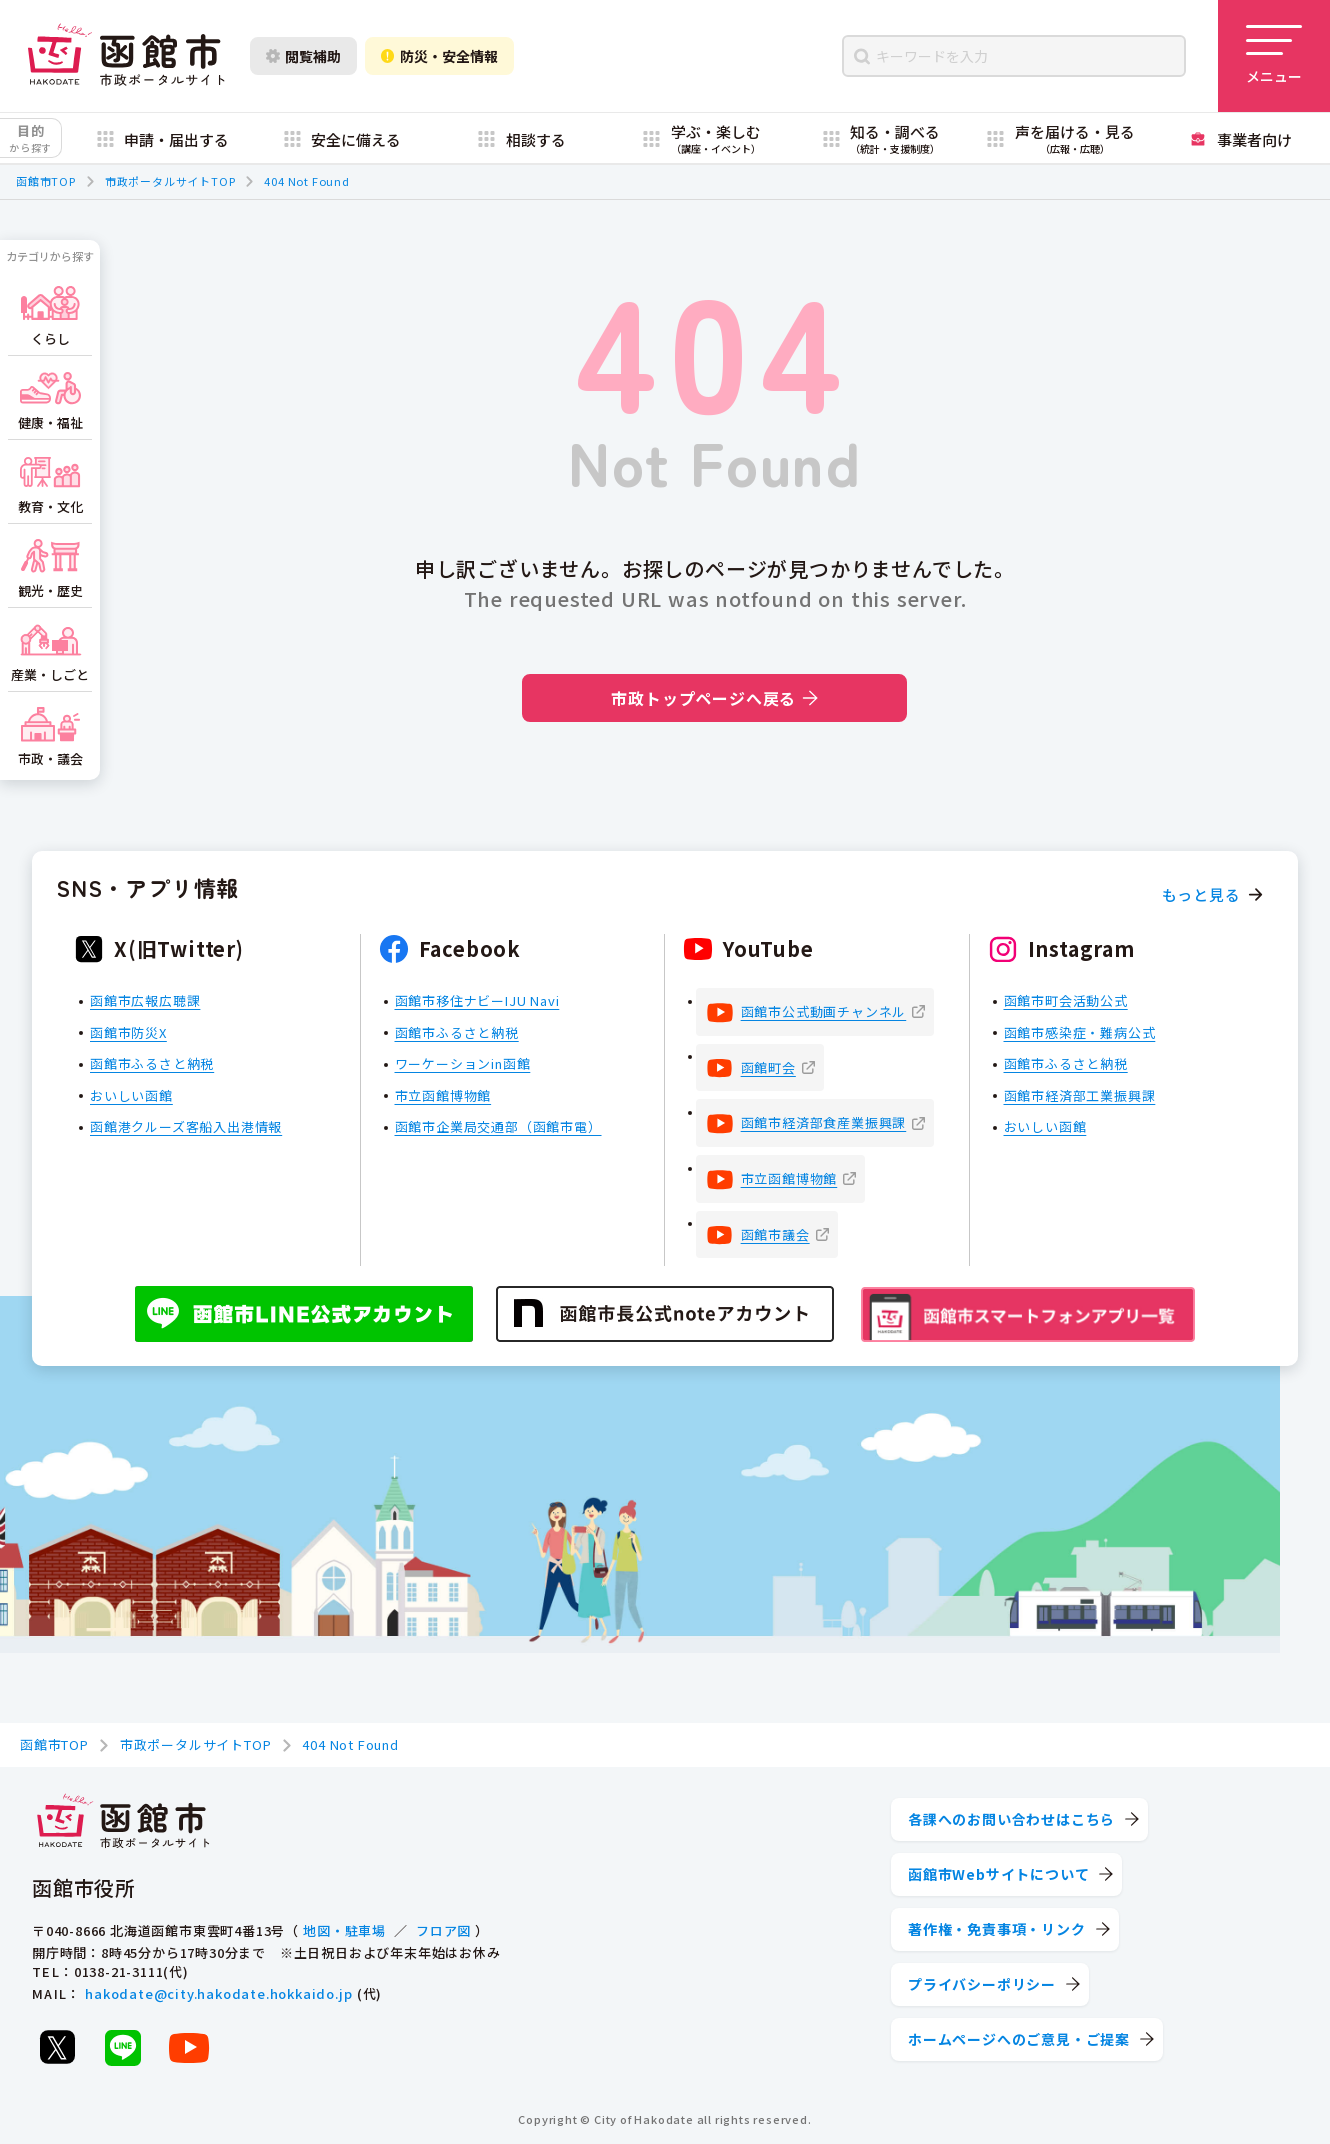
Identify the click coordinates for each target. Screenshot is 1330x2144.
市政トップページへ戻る (714, 698)
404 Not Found (306, 181)
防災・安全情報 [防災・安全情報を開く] (439, 56)
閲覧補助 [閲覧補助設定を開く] (303, 56)
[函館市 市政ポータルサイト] (126, 56)
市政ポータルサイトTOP (170, 181)
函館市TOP (46, 181)
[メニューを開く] (1274, 56)
